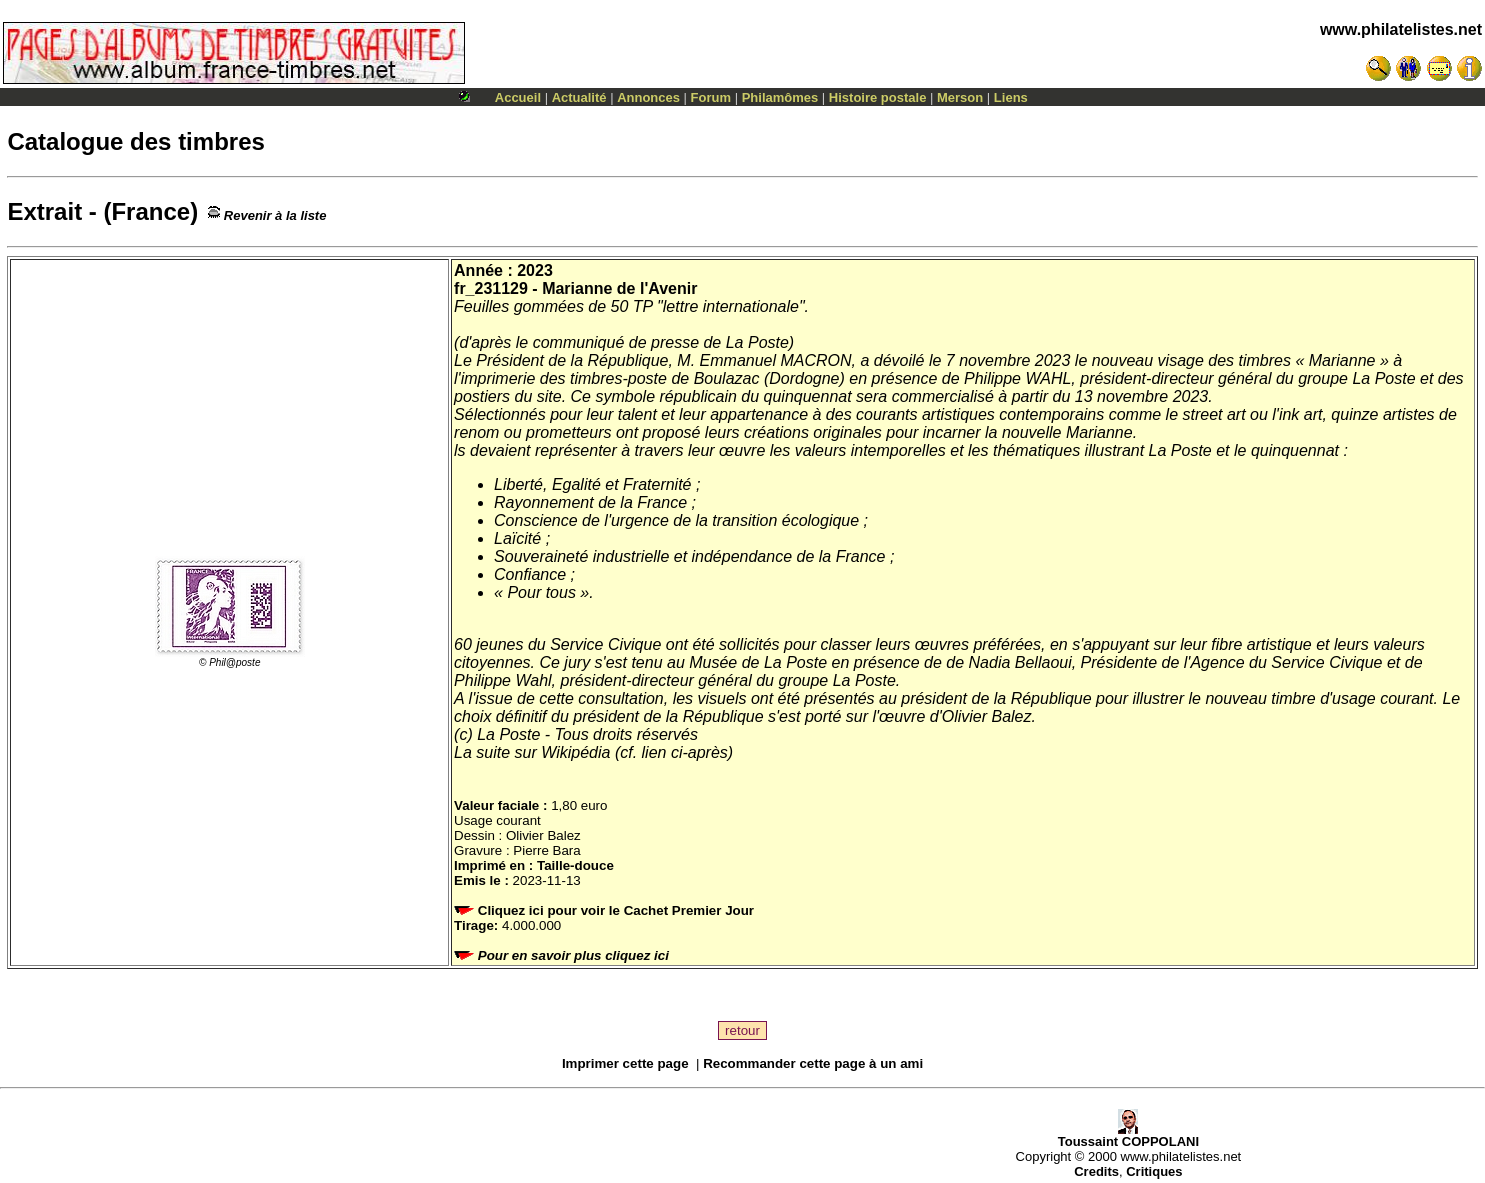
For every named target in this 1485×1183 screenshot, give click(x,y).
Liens (1011, 97)
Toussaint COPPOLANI (1128, 1135)
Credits (1096, 1171)
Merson (960, 97)
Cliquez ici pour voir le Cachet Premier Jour (606, 910)
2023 (535, 270)
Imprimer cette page (625, 1063)
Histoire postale (878, 97)
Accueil (518, 97)
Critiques (1154, 1171)
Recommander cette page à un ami (813, 1063)
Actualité (579, 97)
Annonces (648, 97)
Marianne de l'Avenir (619, 288)
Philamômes (780, 97)
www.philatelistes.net (1401, 29)
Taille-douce (575, 865)
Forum (711, 97)
